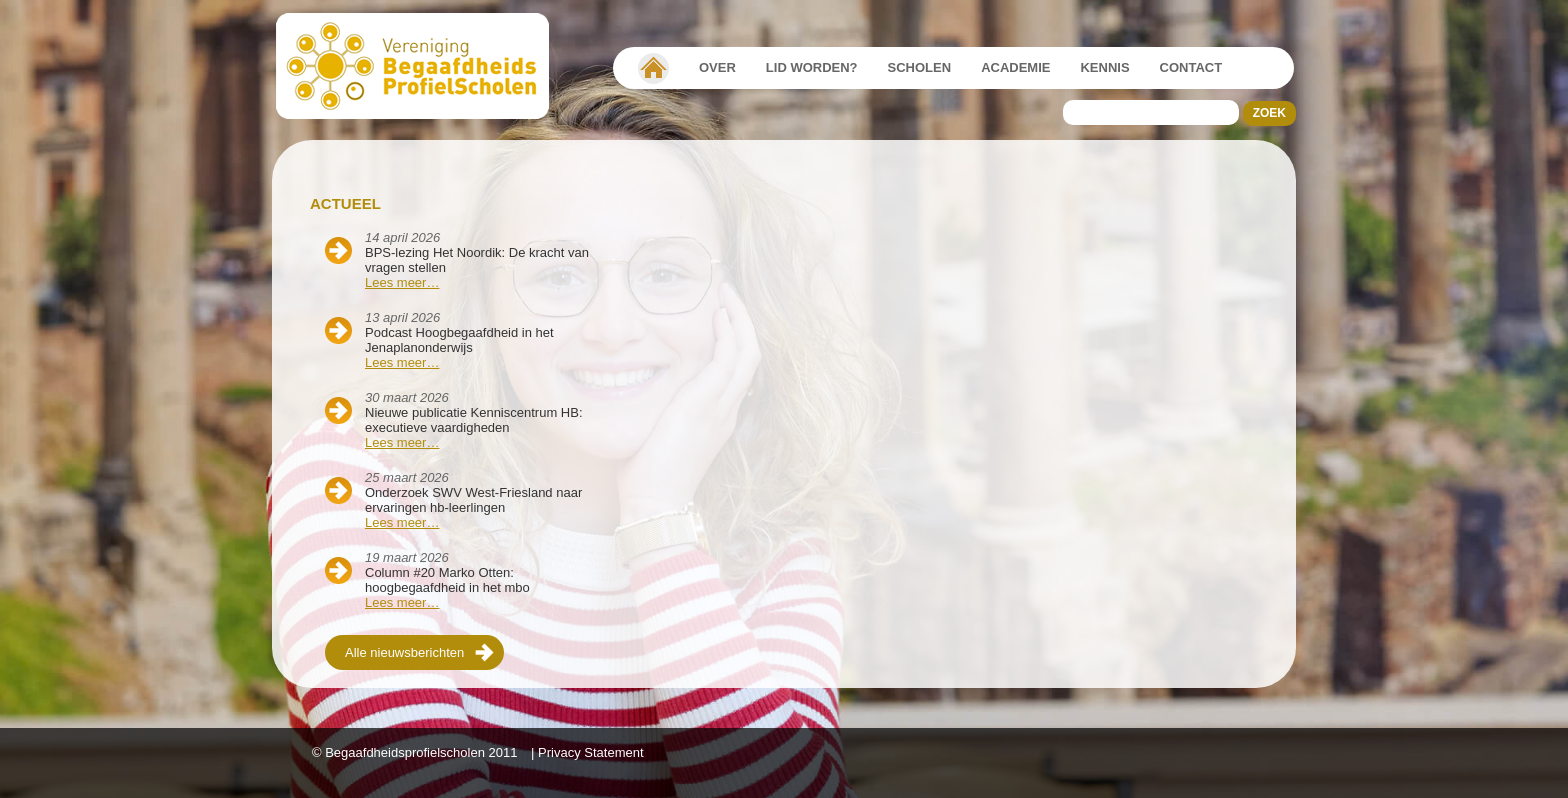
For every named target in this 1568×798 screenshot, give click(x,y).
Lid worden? (812, 67)
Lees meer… (402, 282)
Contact (1191, 67)
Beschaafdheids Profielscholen (421, 66)
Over (717, 67)
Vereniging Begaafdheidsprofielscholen (653, 68)
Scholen (920, 67)
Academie (1015, 67)
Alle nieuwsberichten (404, 652)
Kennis (1104, 67)
